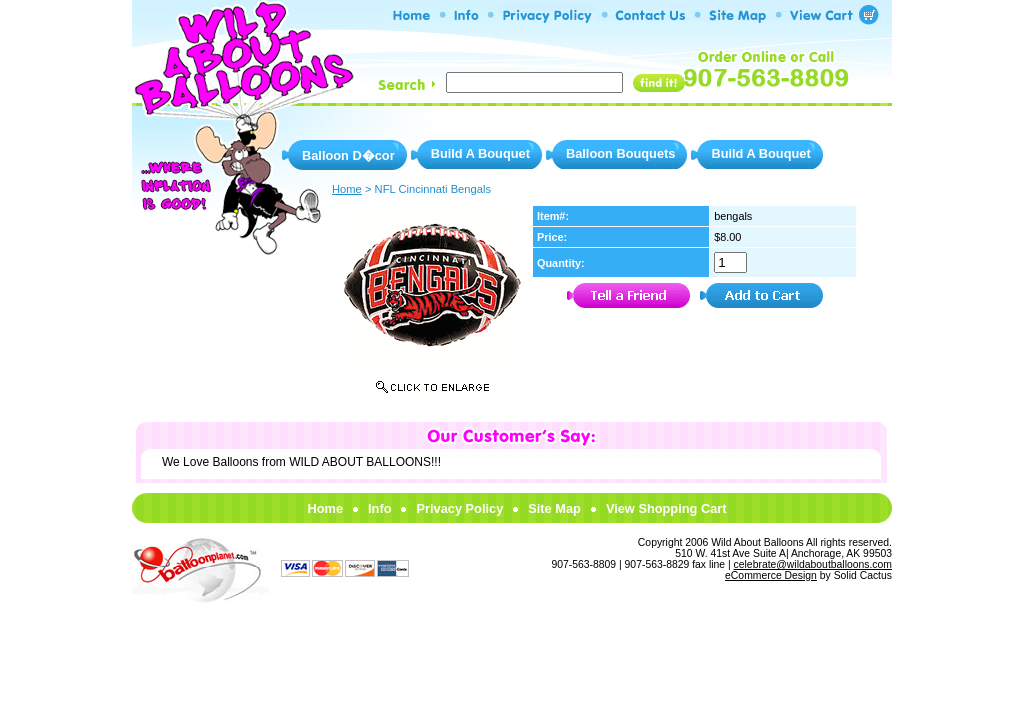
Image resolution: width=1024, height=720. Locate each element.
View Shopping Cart (666, 508)
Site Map (554, 508)
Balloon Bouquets (620, 153)
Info (379, 508)
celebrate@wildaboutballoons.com (813, 564)
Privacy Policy (459, 508)
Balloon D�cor (348, 155)
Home (325, 508)
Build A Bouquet (480, 153)
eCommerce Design (771, 575)
